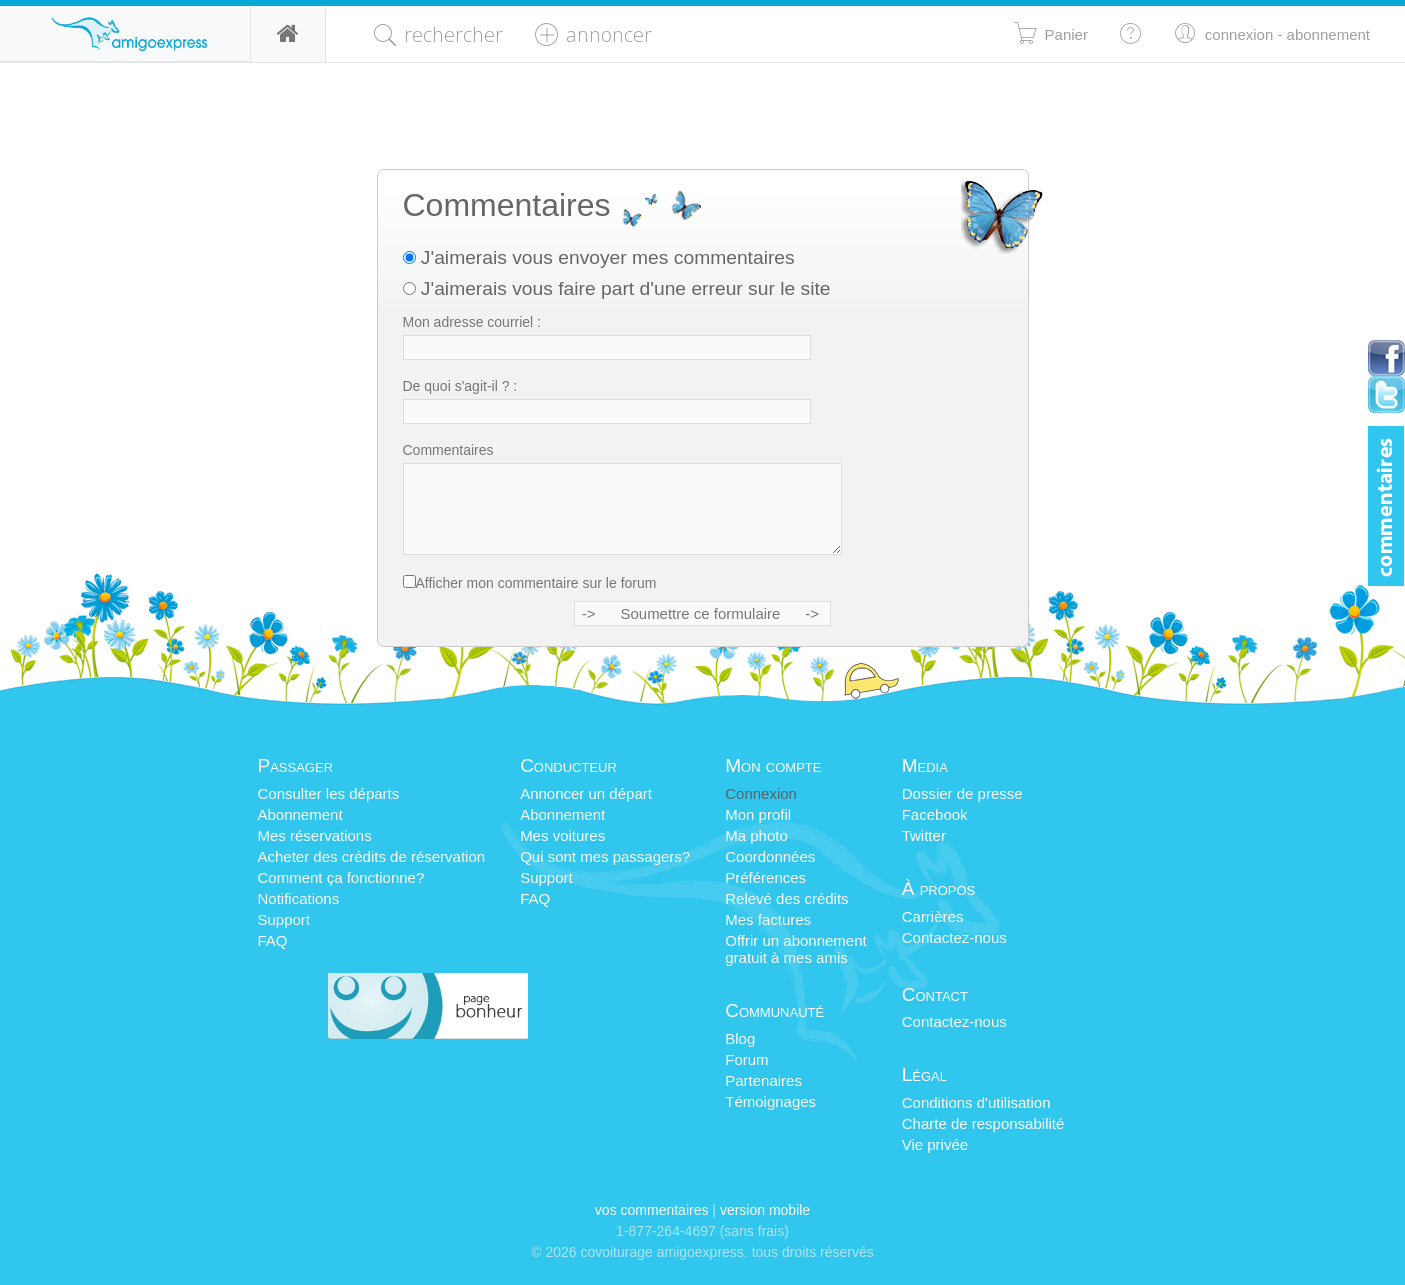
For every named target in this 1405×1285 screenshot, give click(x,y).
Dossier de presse (962, 793)
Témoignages (770, 1101)
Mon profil (758, 814)
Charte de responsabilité (983, 1123)
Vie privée (935, 1144)
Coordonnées (770, 856)
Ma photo (756, 835)
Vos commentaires (652, 1210)
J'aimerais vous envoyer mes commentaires (599, 257)
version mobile (765, 1210)
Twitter (924, 835)
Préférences (765, 877)
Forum (746, 1059)
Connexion (761, 793)
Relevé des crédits (786, 898)
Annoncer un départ (586, 793)
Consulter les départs (329, 793)
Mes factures (768, 919)
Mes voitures (562, 835)
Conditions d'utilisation (976, 1102)
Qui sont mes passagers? (605, 856)
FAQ (273, 940)
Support (284, 919)
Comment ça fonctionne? (341, 877)
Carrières (933, 916)
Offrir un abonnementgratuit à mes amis (795, 949)
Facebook (935, 814)
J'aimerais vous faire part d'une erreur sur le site (617, 288)
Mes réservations (315, 835)
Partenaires (763, 1080)
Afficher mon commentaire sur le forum (536, 583)
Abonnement (300, 814)
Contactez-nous (954, 937)
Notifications (299, 898)
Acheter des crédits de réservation (372, 856)
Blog (740, 1038)
